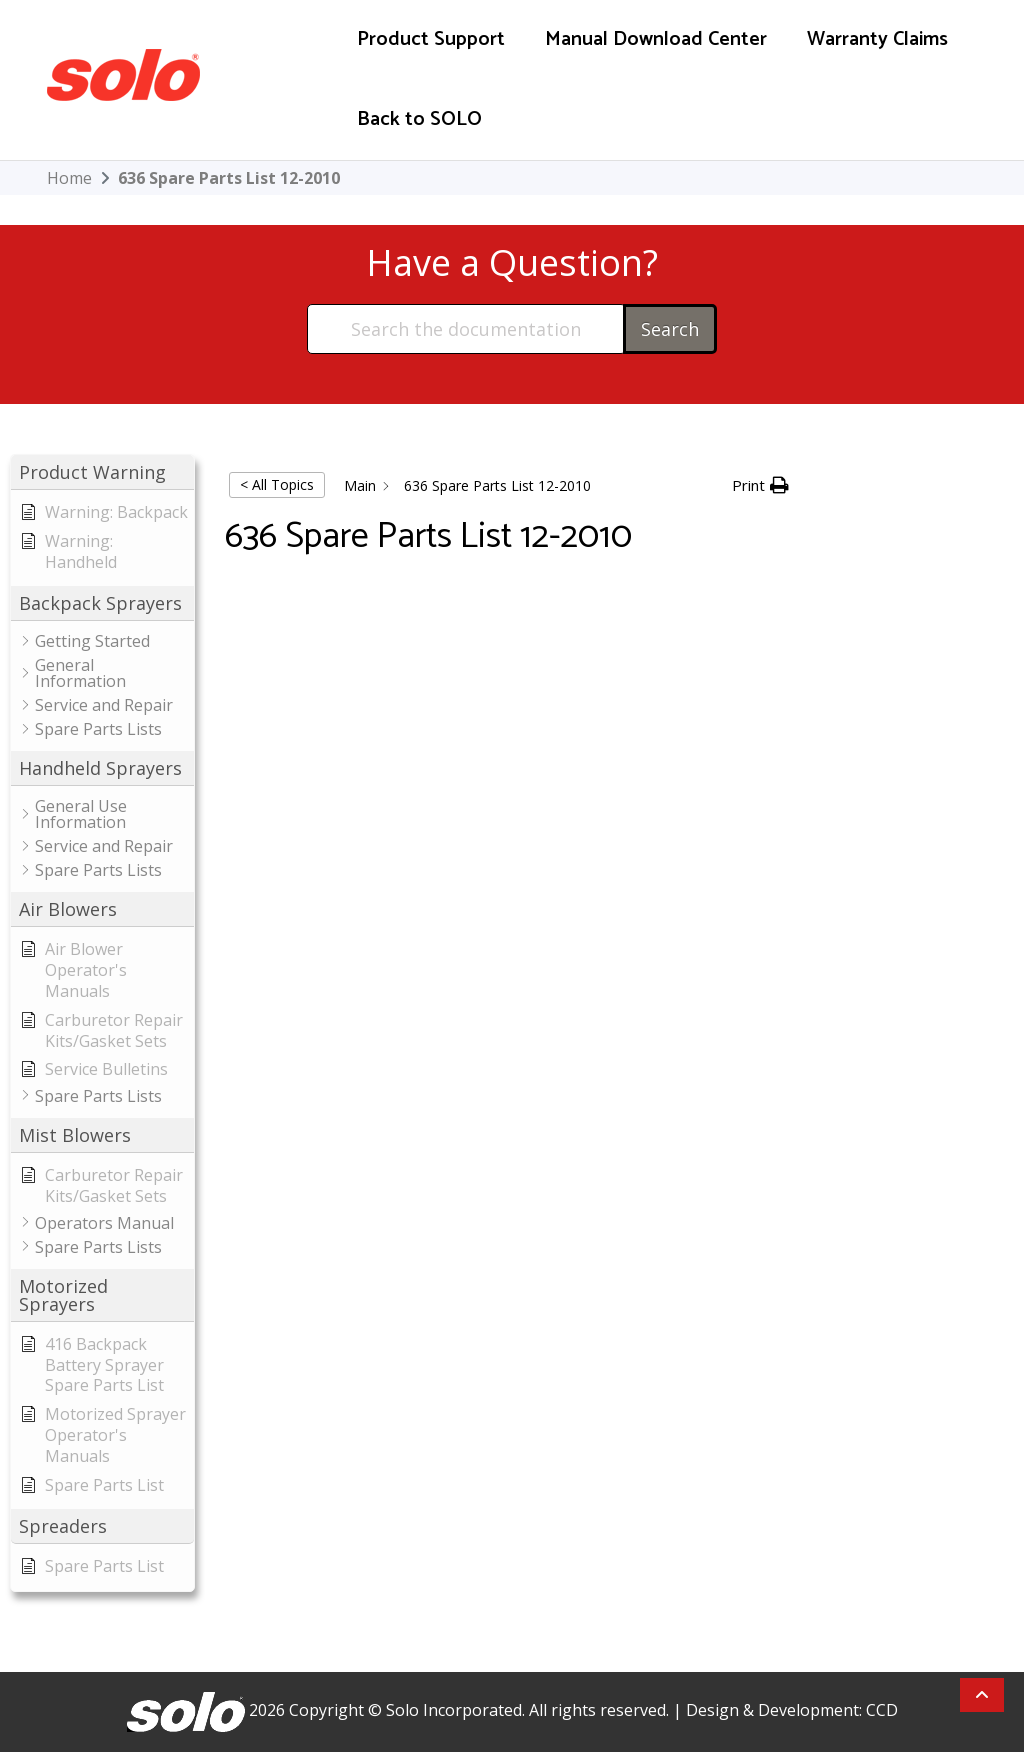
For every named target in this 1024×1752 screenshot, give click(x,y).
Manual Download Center (656, 39)
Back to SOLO (419, 119)
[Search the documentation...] (466, 329)
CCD (882, 1710)
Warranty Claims (877, 39)
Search (670, 329)
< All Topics (277, 484)
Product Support (431, 39)
